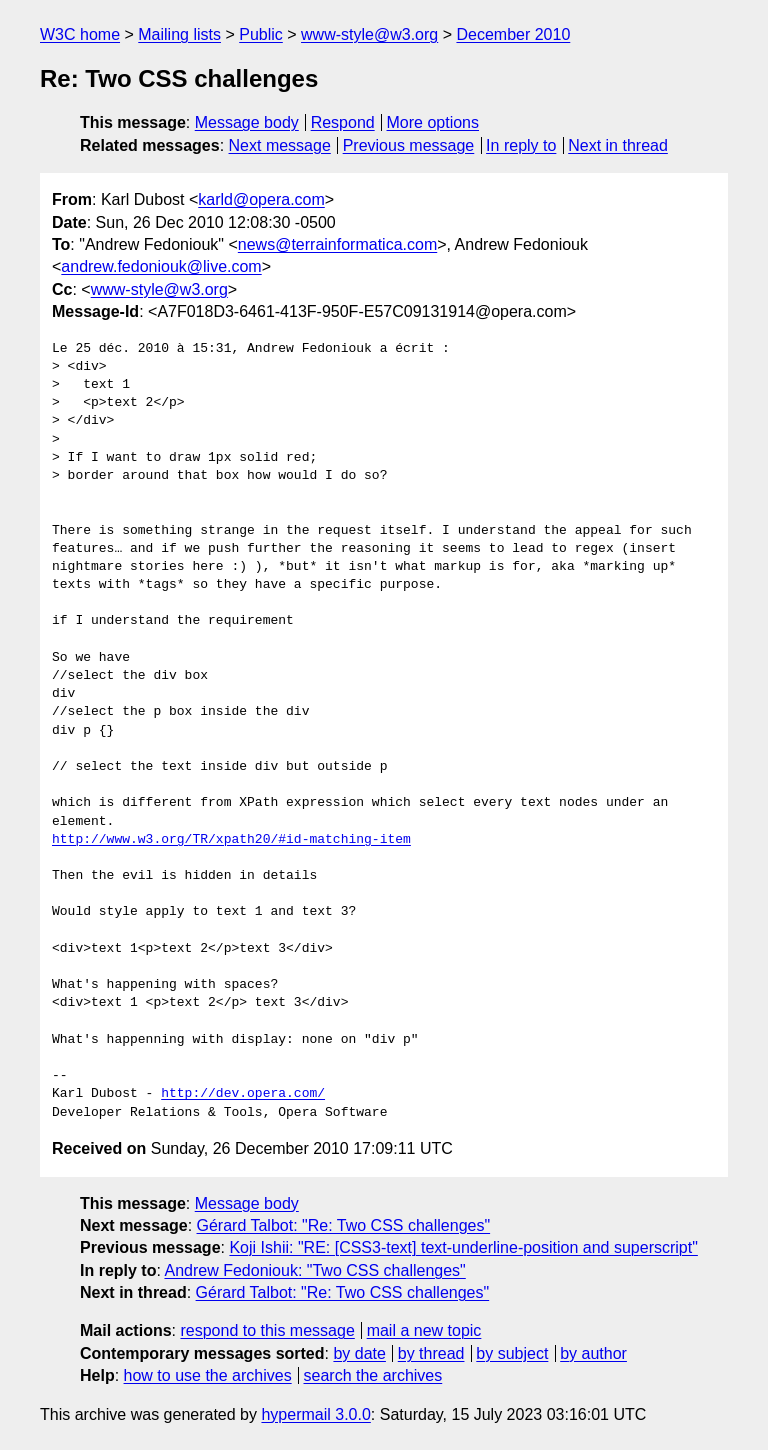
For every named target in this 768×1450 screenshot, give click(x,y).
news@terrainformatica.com (337, 244)
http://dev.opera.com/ (243, 1094)
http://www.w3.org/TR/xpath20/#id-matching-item (231, 840)
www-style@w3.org (369, 34)
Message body (247, 122)
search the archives (373, 1375)
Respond (343, 122)
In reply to (521, 145)
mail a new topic (424, 1330)
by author (593, 1353)
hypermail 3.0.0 (315, 1414)
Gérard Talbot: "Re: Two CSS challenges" (344, 1225)
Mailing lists (179, 34)
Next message (280, 145)
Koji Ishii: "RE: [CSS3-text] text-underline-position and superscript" (463, 1247)
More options (433, 122)
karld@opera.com (261, 199)
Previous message (409, 145)
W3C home (80, 34)
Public (261, 34)
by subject (512, 1353)
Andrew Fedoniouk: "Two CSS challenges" (314, 1270)
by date (359, 1353)
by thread (431, 1353)
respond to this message (267, 1330)
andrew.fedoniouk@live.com (161, 266)
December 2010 (513, 34)
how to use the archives (208, 1375)
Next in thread (618, 145)
